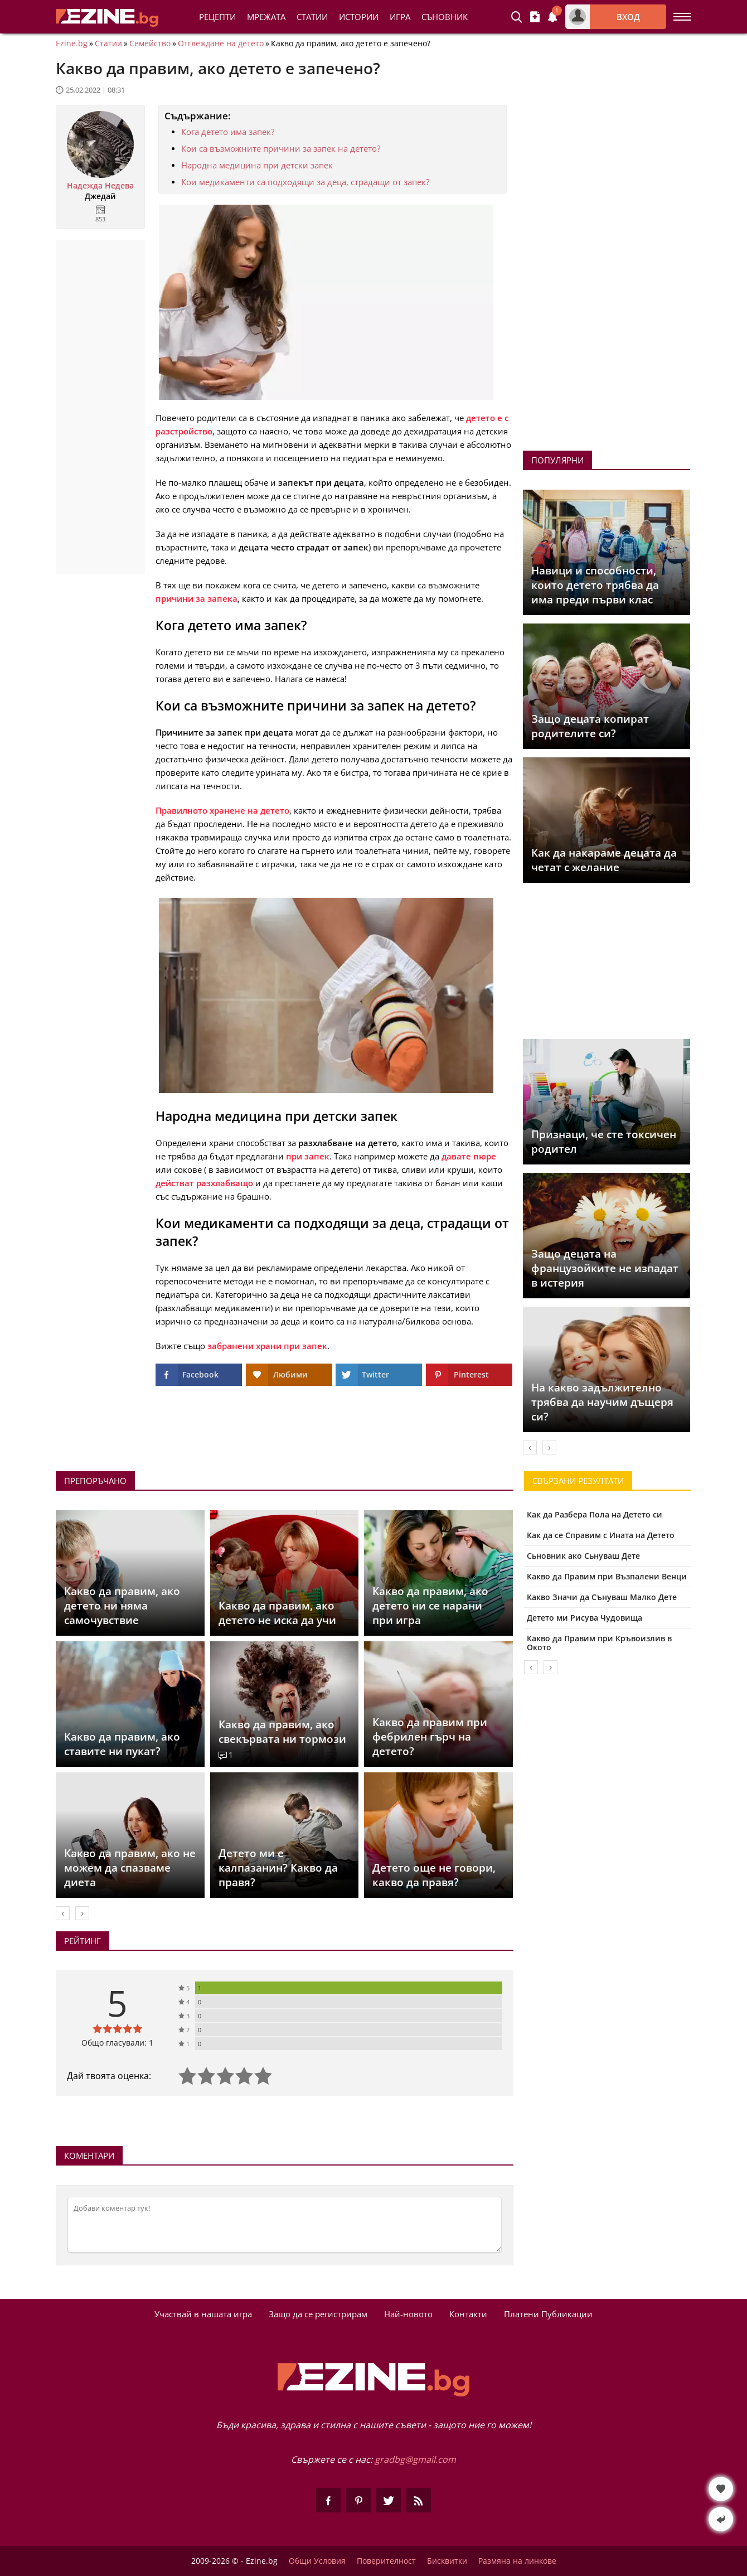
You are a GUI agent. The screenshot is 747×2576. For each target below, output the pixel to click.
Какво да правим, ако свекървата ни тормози (282, 1731)
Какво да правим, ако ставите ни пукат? (122, 1743)
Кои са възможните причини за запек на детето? (280, 148)
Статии (312, 16)
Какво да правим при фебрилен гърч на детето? (429, 1736)
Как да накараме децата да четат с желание (604, 859)
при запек (307, 1156)
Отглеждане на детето (221, 43)
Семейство (150, 43)
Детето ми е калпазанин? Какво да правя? (278, 1867)
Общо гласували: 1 (117, 2042)
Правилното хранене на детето (222, 810)
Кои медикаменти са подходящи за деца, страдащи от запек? (305, 181)
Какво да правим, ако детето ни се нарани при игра (430, 1605)
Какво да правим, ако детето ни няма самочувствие (122, 1605)
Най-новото (408, 2313)
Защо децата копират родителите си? (590, 726)
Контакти (468, 2313)
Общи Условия (317, 2561)
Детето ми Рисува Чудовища (584, 1617)
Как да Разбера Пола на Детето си (594, 1514)
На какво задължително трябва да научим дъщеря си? (602, 1402)
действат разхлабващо (204, 1182)
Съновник (444, 16)
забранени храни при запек (267, 1345)
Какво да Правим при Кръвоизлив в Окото (599, 1642)
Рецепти (217, 16)
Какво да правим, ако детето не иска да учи (277, 1612)
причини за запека (196, 598)
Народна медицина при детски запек (257, 165)
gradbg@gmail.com (415, 2459)
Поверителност (386, 2561)
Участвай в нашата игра (203, 2313)
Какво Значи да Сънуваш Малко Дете (602, 1597)
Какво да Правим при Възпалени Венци (607, 1576)
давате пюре (469, 1156)
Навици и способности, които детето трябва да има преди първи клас (595, 585)
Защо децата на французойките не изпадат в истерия (604, 1268)
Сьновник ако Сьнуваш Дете (583, 1555)
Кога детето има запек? (227, 131)
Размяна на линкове (517, 2561)
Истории (359, 16)
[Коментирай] (284, 2225)
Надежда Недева (100, 186)
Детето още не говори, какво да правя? (434, 1874)
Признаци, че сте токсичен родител (603, 1141)
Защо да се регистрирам (318, 2313)
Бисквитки (447, 2561)
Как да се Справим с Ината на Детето (601, 1535)
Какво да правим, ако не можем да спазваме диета (130, 1867)
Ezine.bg (72, 43)
